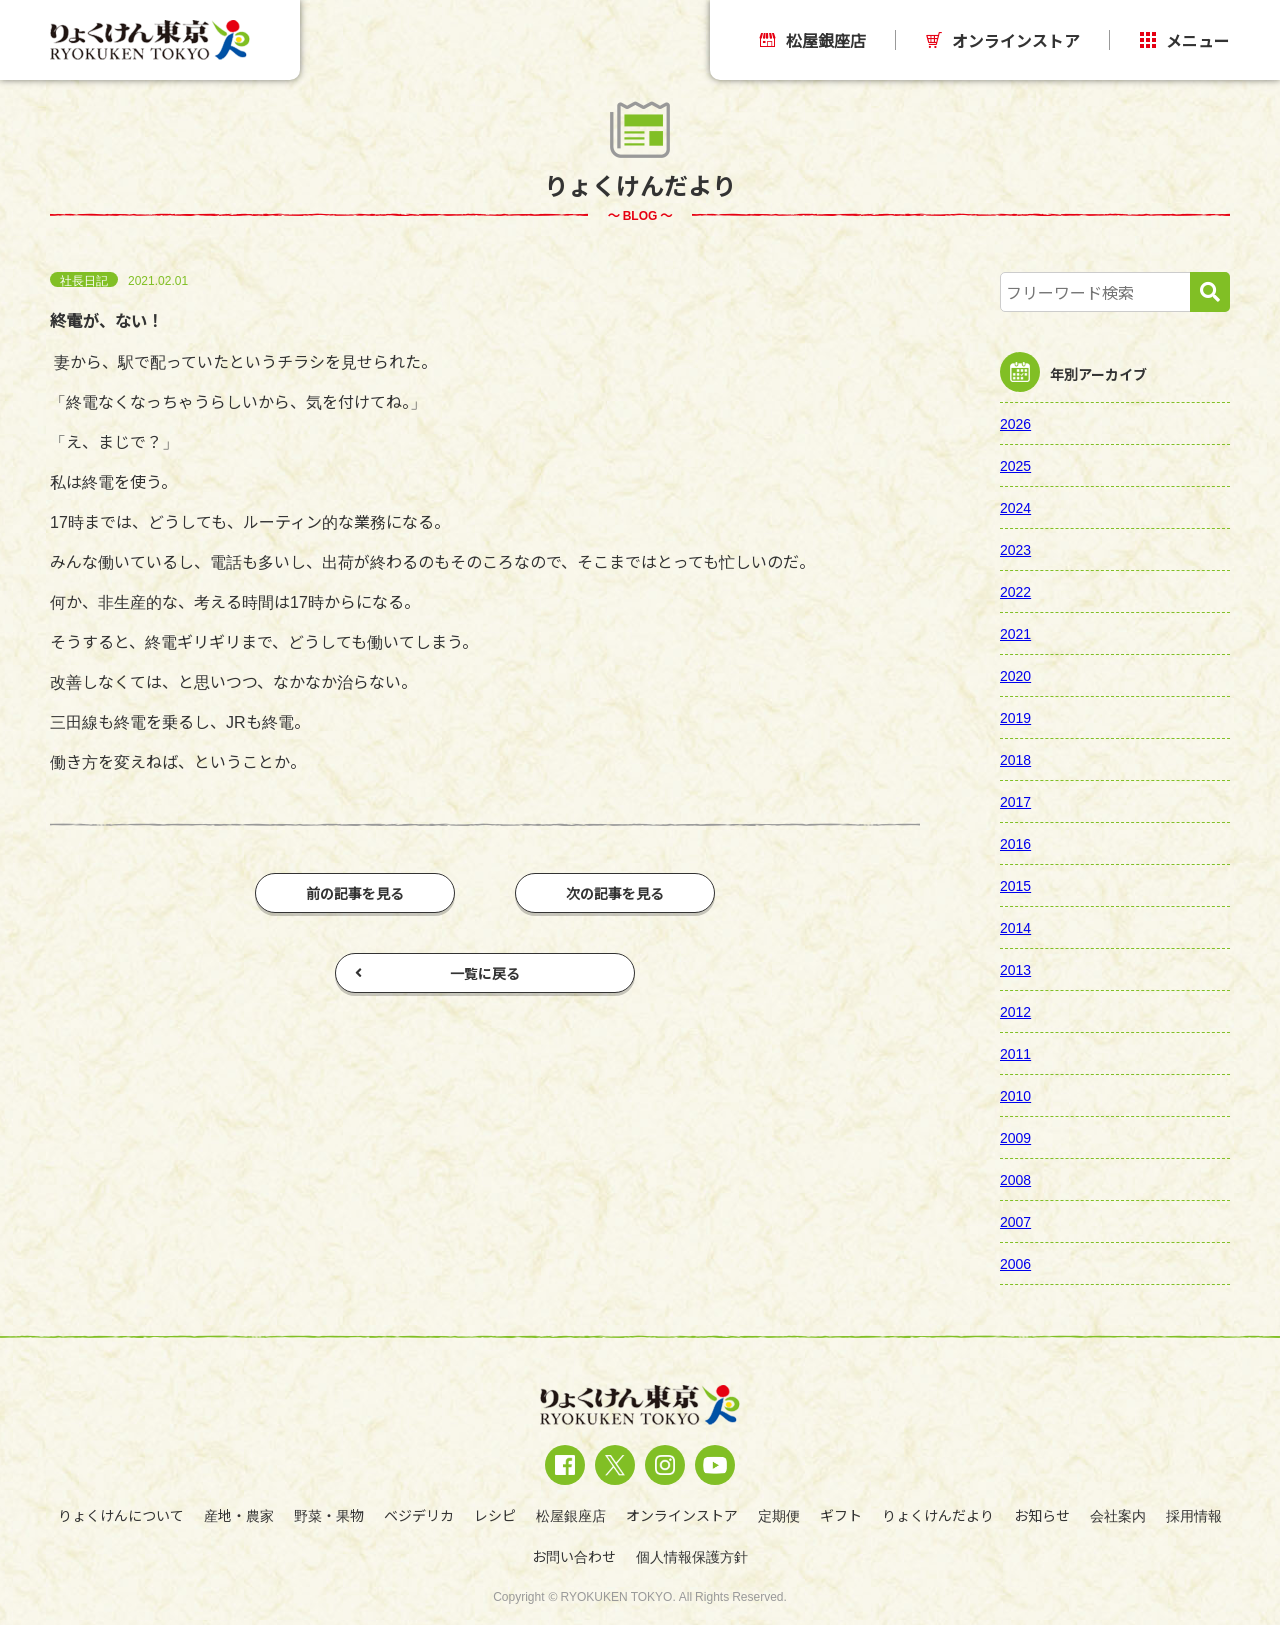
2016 (1015, 843)
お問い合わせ (574, 1556)
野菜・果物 (329, 1515)
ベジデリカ (419, 1515)
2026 (1015, 423)
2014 (1015, 927)
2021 (1015, 633)
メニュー (1185, 40)
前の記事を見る (355, 893)
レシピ (495, 1515)
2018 (1015, 759)
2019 (1015, 717)
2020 (1015, 675)
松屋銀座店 (813, 40)
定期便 (779, 1515)
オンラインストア (1003, 40)
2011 (1015, 1053)
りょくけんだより (938, 1515)
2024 (1015, 507)
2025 (1015, 465)
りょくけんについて (121, 1515)
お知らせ (1042, 1515)
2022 (1015, 591)
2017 (1015, 801)
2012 (1015, 1011)
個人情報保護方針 (692, 1556)
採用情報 (1194, 1515)
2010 (1015, 1095)
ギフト (841, 1515)
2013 (1015, 969)
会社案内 (1118, 1515)
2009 (1015, 1137)
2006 (1015, 1263)
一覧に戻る (437, 973)
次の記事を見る (615, 893)
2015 (1015, 885)
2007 (1015, 1221)
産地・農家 (239, 1515)
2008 (1015, 1179)
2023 (1015, 549)
